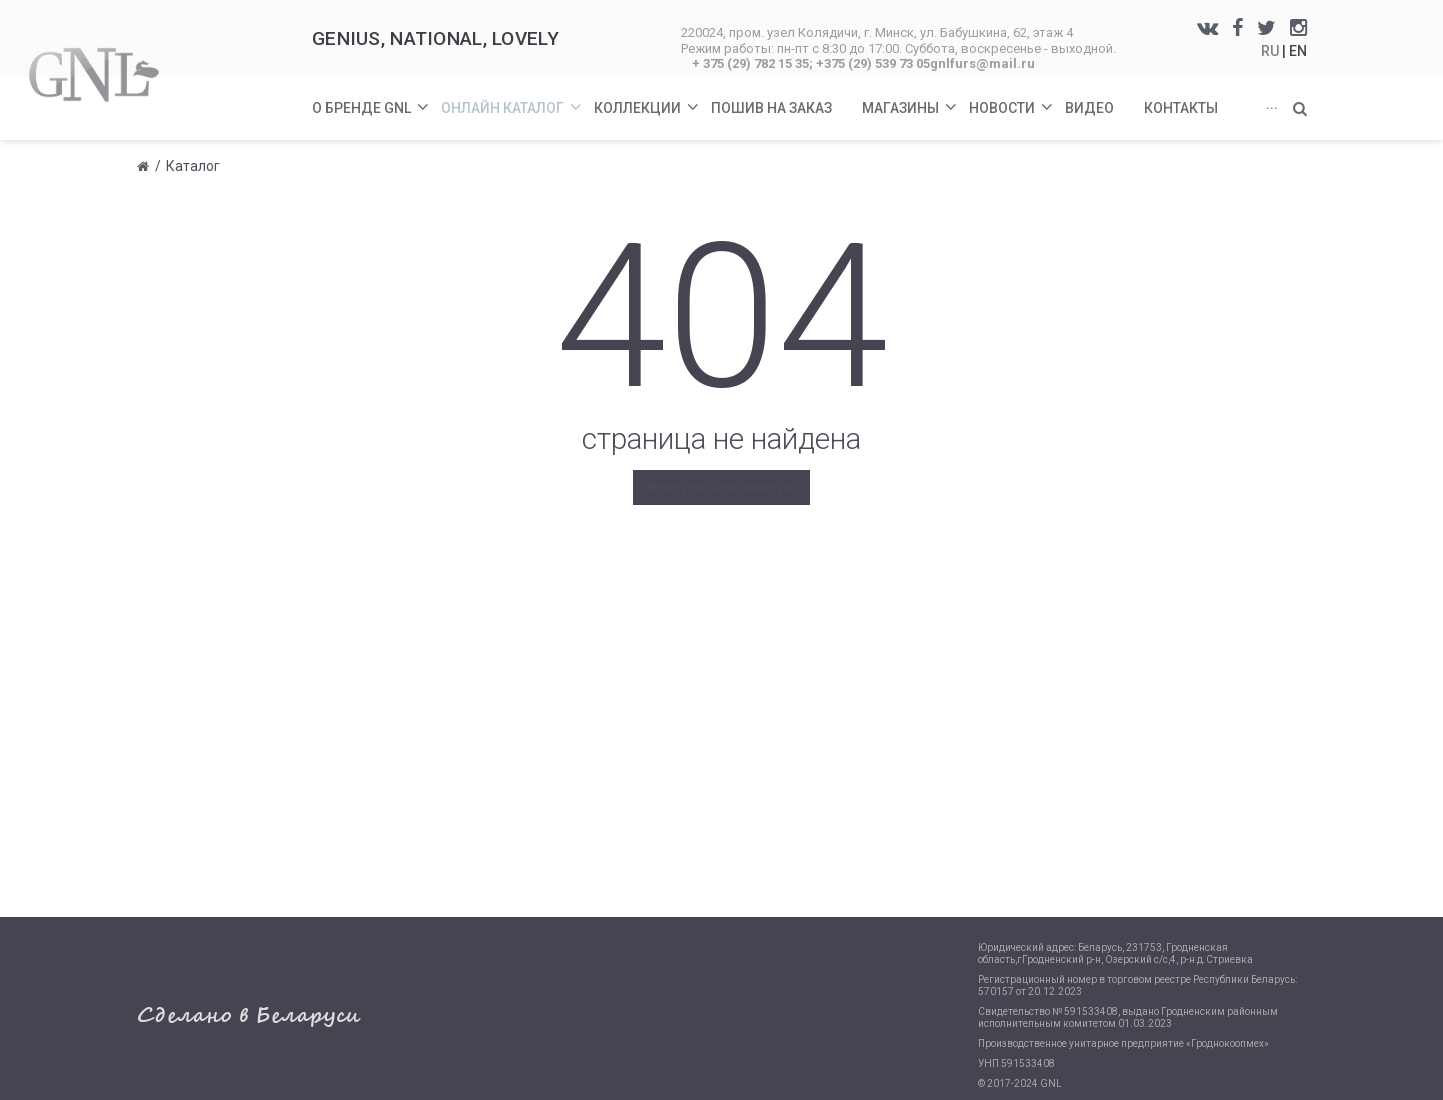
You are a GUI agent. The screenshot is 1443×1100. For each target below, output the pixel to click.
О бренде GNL (371, 96)
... (1272, 104)
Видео (1089, 108)
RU (1271, 51)
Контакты (1181, 108)
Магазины (910, 96)
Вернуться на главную (721, 487)
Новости (1012, 96)
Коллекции (647, 96)
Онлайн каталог (512, 96)
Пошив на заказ (771, 108)
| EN (1294, 51)
